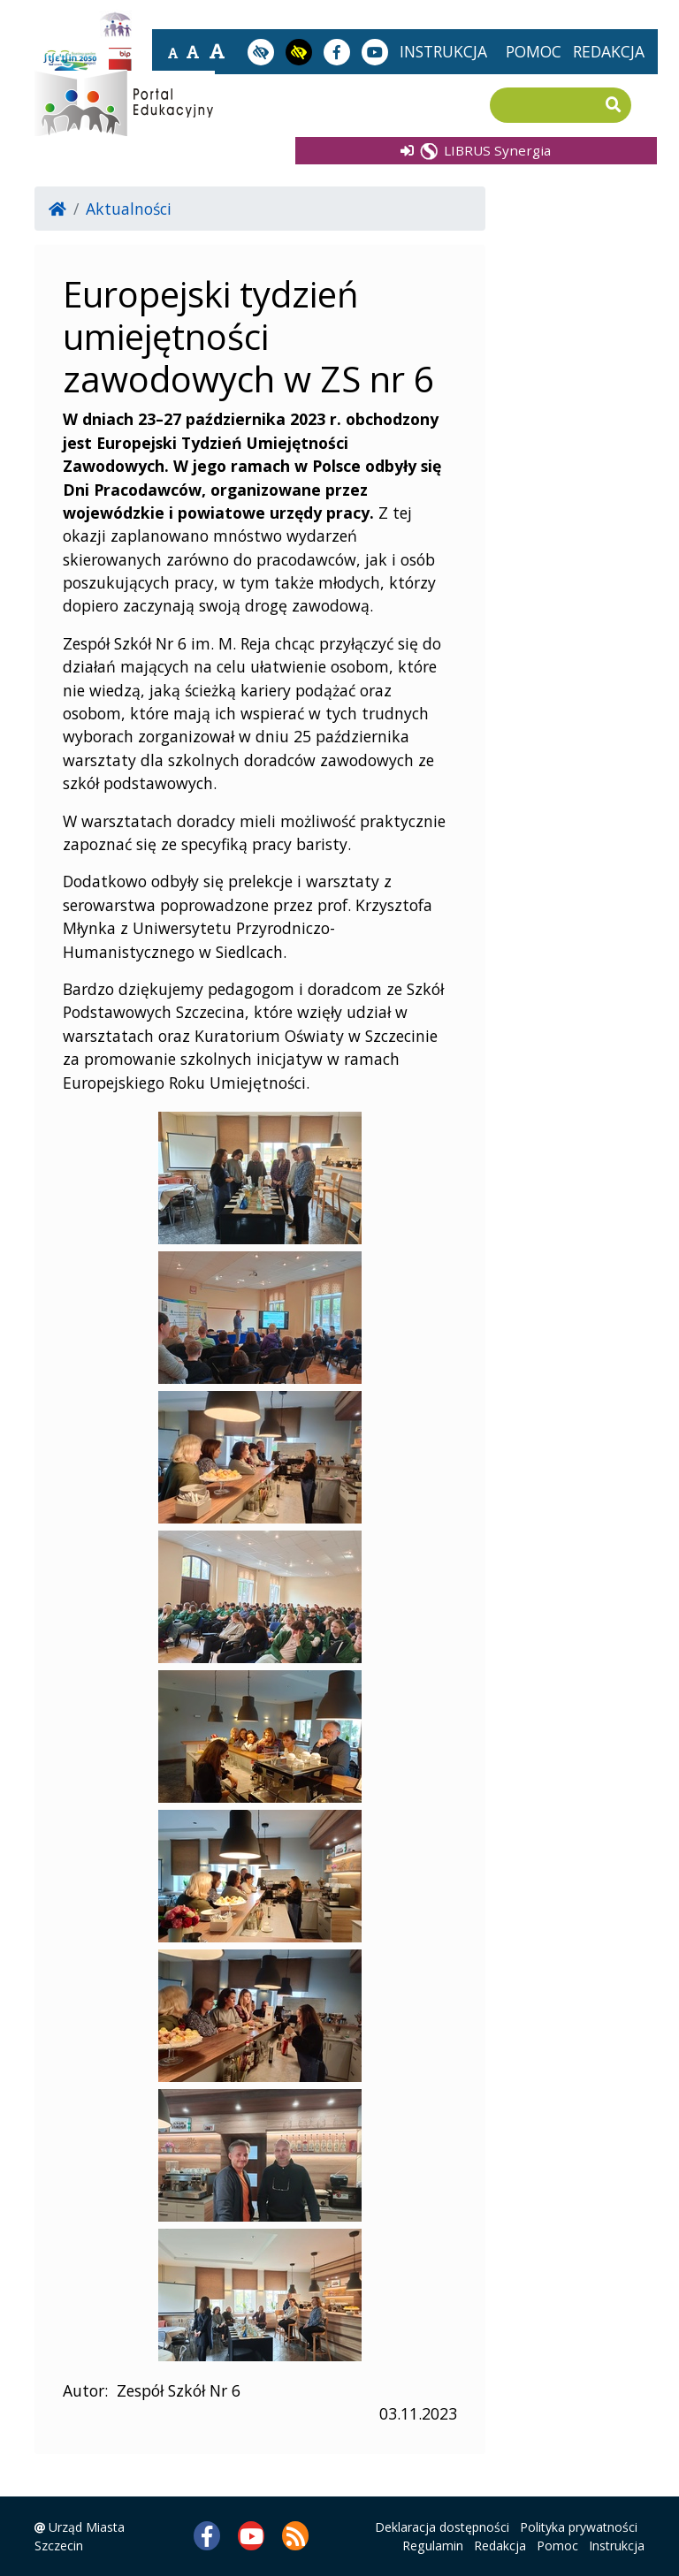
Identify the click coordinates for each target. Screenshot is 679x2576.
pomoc (533, 51)
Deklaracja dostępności (442, 2527)
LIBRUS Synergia (476, 150)
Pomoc (557, 2545)
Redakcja (500, 2545)
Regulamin (432, 2545)
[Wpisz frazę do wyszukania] (547, 106)
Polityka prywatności (578, 2527)
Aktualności (129, 208)
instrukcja (443, 51)
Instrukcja (617, 2545)
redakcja (609, 51)
